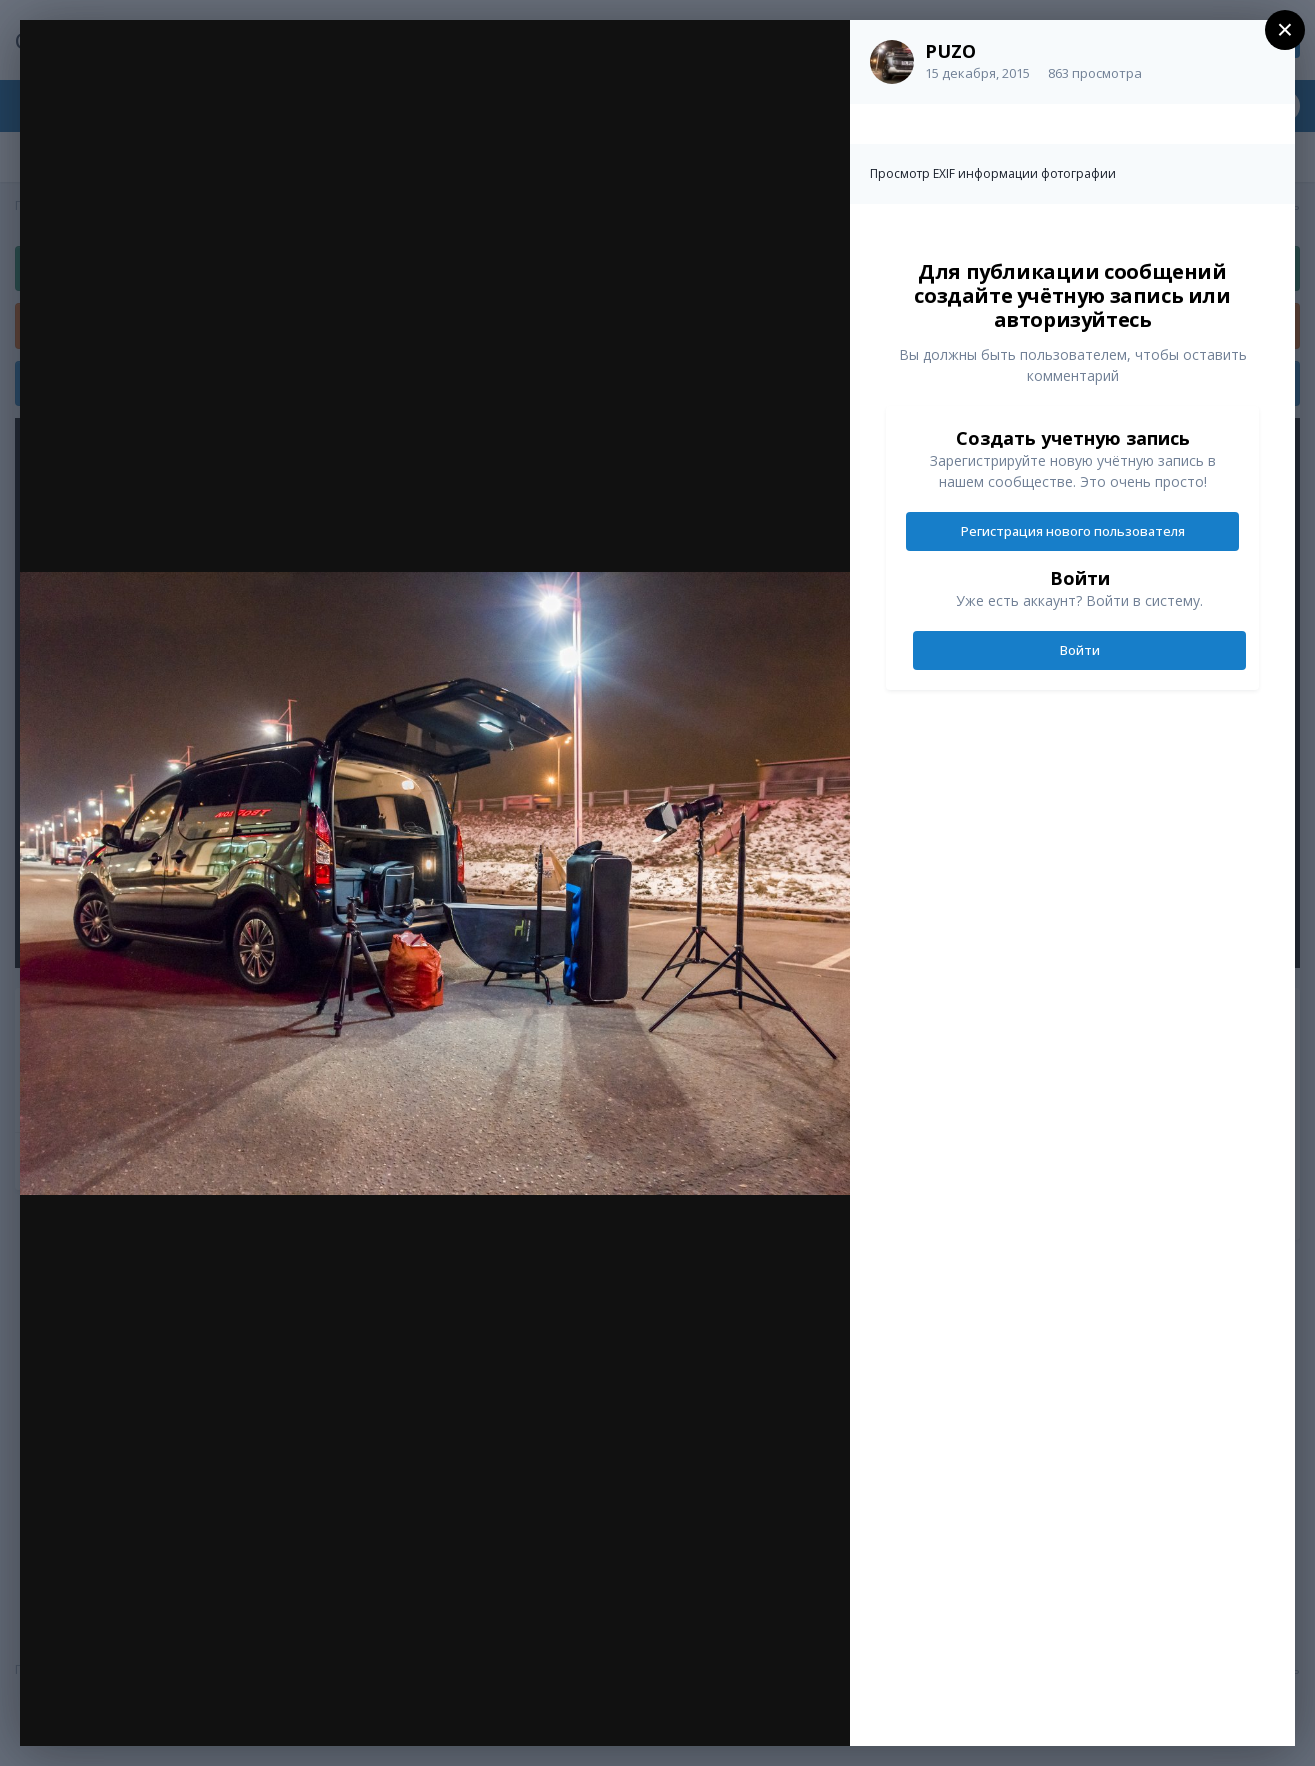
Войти (1080, 650)
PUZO (950, 51)
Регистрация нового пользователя (1073, 531)
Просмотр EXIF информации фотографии (993, 173)
